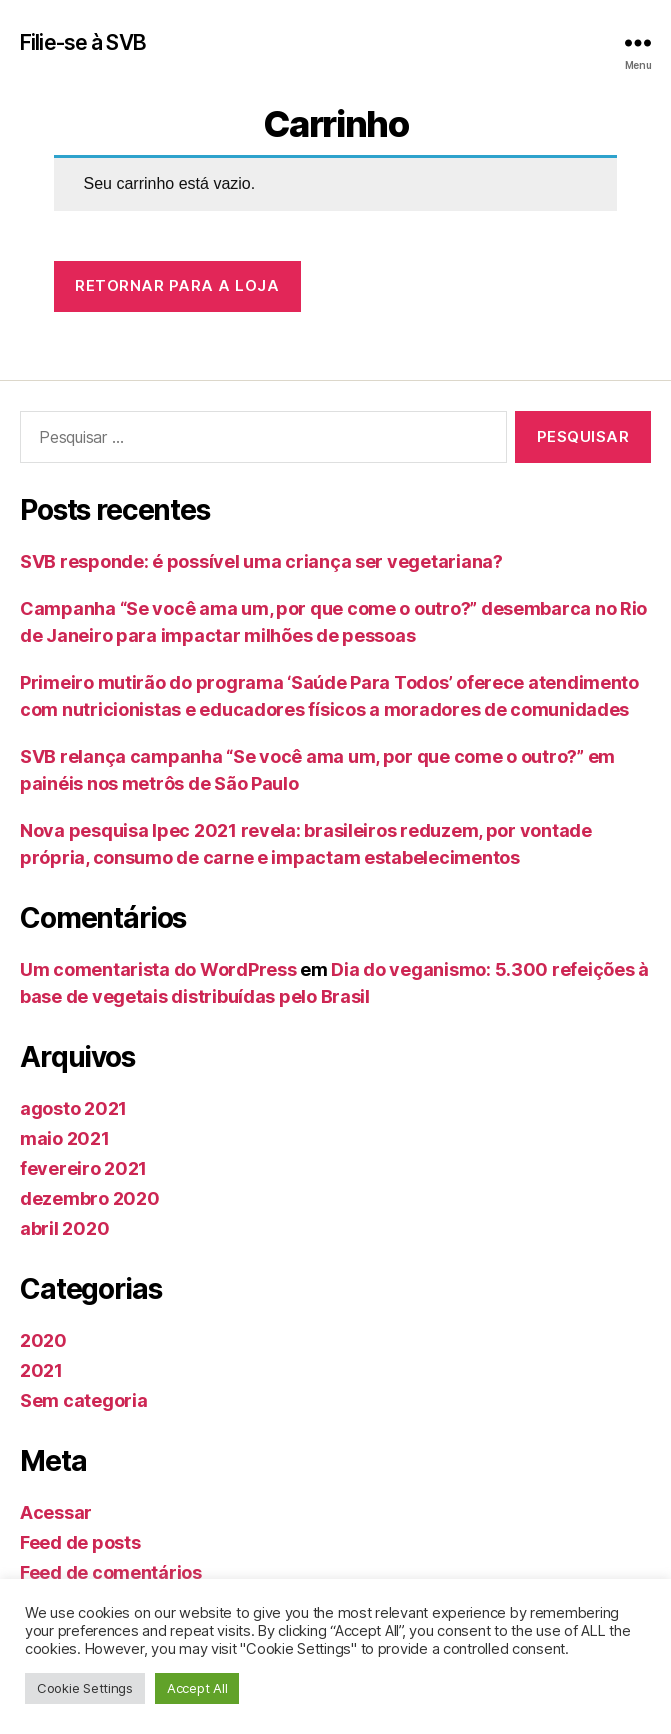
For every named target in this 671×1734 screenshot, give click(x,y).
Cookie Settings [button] (85, 1688)
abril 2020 (64, 1228)
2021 (41, 1370)
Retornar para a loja (177, 285)
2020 (43, 1340)
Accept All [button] (197, 1688)
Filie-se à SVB (83, 42)
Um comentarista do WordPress (158, 969)
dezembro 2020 (90, 1198)
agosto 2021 (73, 1108)
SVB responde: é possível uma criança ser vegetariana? (261, 561)
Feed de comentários (111, 1572)
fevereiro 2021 (83, 1168)
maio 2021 (65, 1138)
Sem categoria (84, 1400)
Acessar (56, 1512)
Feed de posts (80, 1542)
